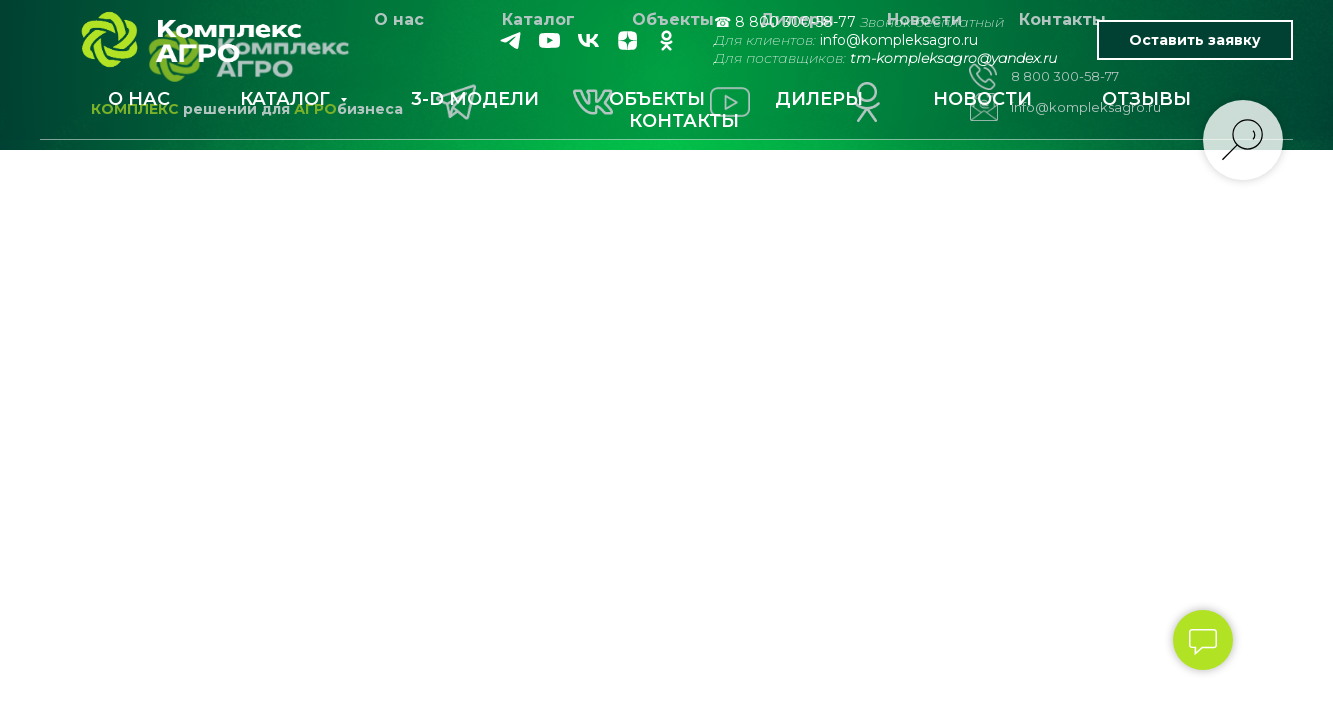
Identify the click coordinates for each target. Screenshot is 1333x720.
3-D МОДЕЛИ (475, 99)
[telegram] (510, 40)
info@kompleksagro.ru (899, 40)
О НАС (139, 99)
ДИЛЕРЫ (819, 99)
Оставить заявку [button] (1195, 40)
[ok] (666, 40)
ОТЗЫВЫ (1146, 99)
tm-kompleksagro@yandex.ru (953, 58)
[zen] (627, 40)
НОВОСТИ (982, 99)
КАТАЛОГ (287, 99)
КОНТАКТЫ (684, 121)
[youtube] (549, 40)
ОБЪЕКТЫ (657, 99)
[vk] (588, 40)
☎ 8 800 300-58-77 (785, 22)
